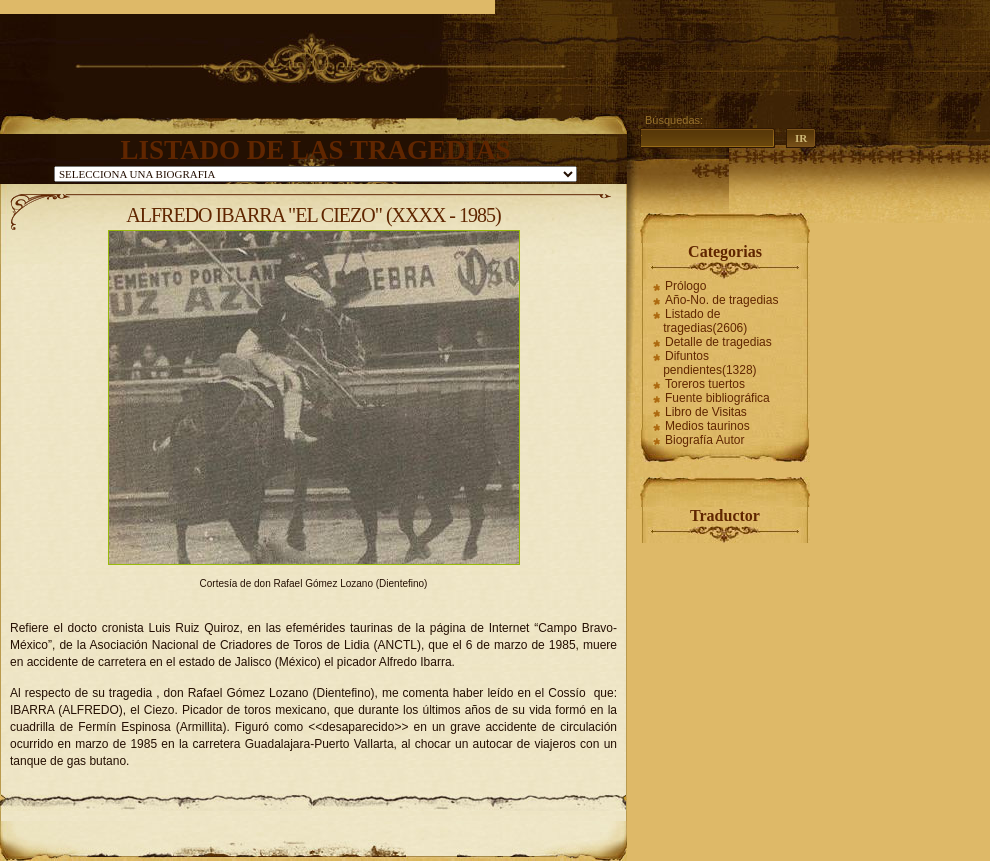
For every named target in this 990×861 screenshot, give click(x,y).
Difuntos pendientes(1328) (709, 363)
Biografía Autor (704, 440)
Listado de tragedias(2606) (705, 321)
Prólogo (685, 286)
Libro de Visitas (706, 412)
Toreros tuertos (705, 384)
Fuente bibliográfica (717, 398)
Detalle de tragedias (718, 342)
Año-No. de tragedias (721, 300)
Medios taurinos (707, 426)
